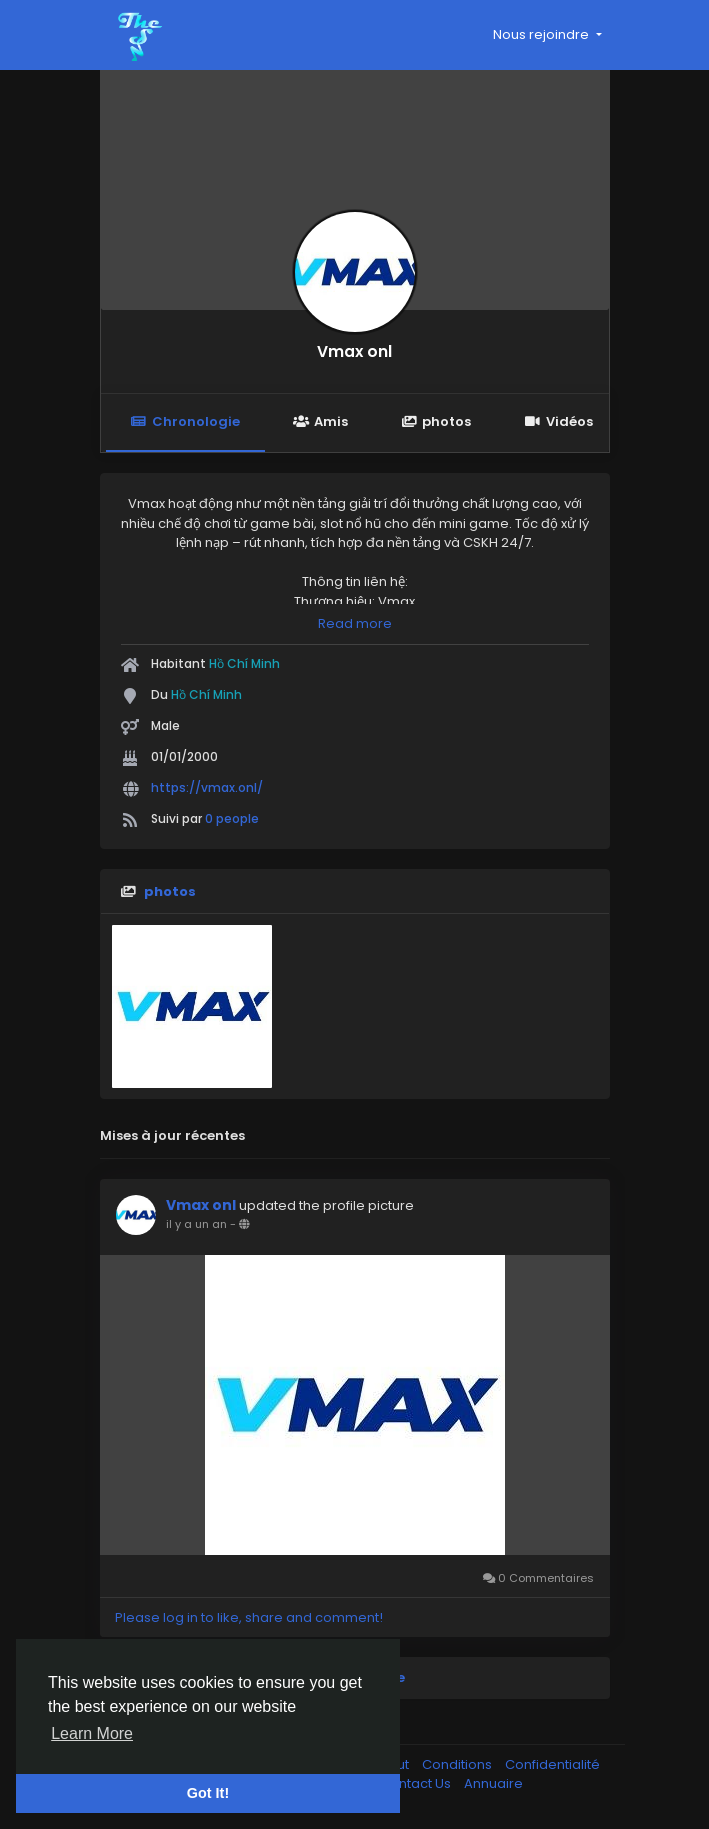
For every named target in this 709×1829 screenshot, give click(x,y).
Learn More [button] (92, 1733)
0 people (232, 818)
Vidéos (558, 421)
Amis (320, 421)
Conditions (458, 1764)
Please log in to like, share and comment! (249, 1617)
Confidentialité (552, 1764)
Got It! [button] (208, 1793)
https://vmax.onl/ (207, 787)
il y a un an (196, 1224)
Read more (355, 623)
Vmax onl (354, 351)
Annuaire (493, 1783)
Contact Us (417, 1783)
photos (436, 421)
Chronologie (185, 421)
